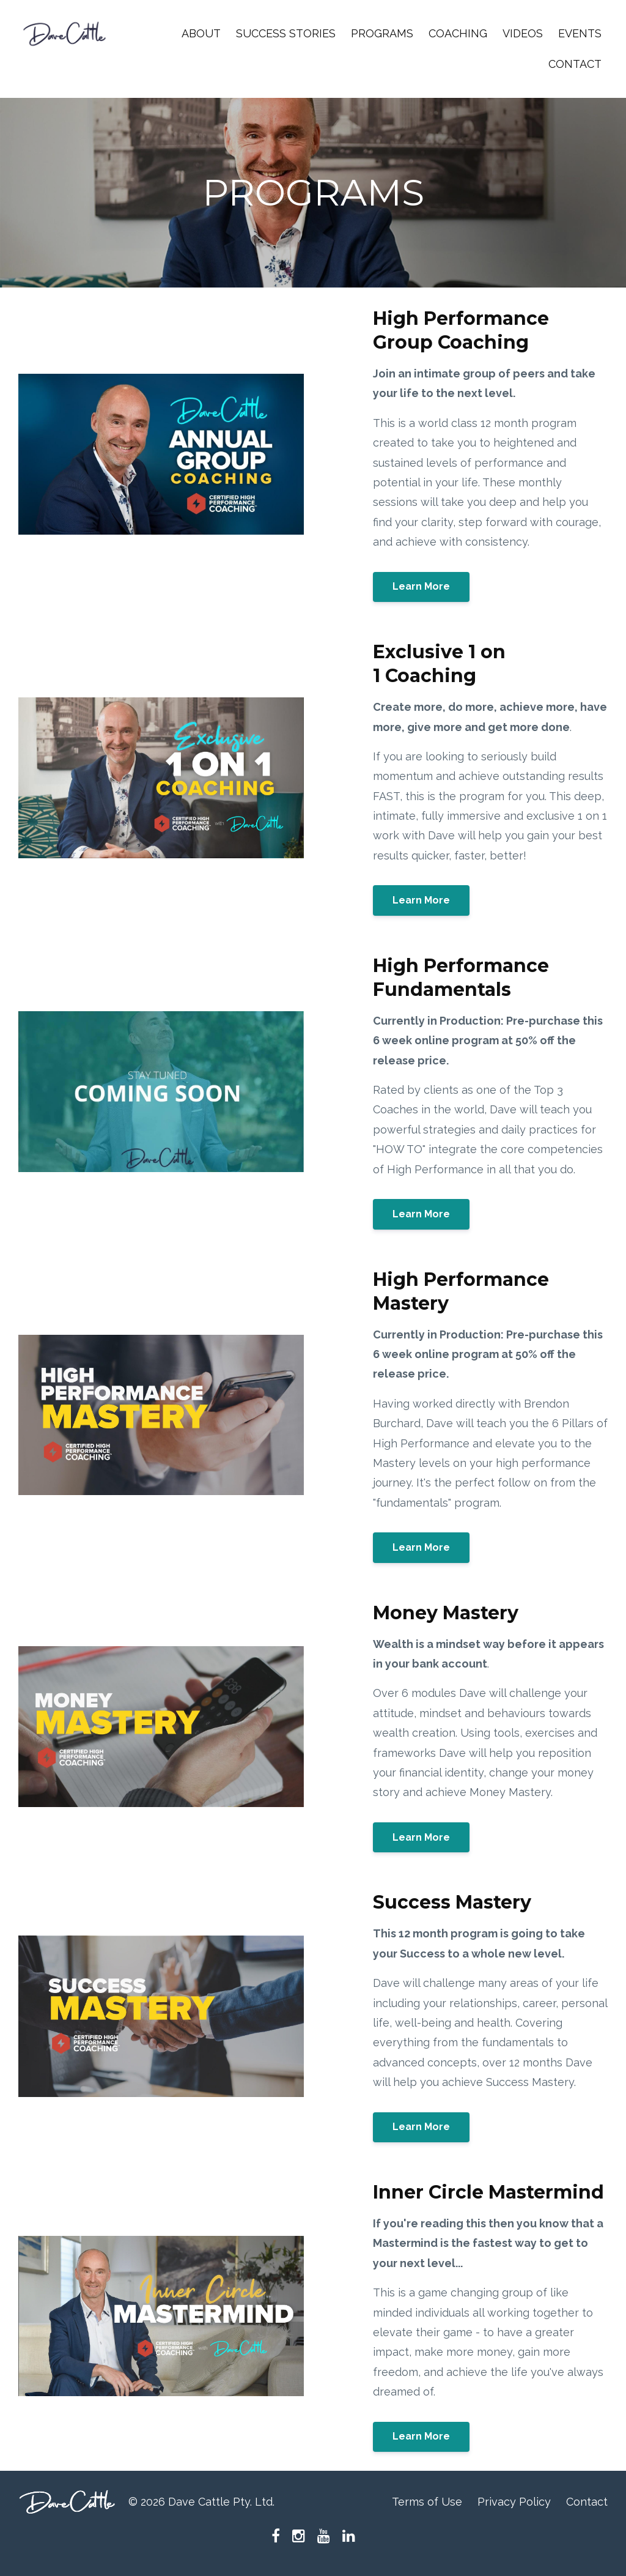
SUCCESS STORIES (286, 33)
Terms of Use (427, 2501)
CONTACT (575, 64)
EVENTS (580, 33)
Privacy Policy (514, 2501)
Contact (587, 2501)
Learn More (421, 586)
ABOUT (201, 33)
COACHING (458, 33)
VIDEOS (523, 33)
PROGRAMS (382, 33)
